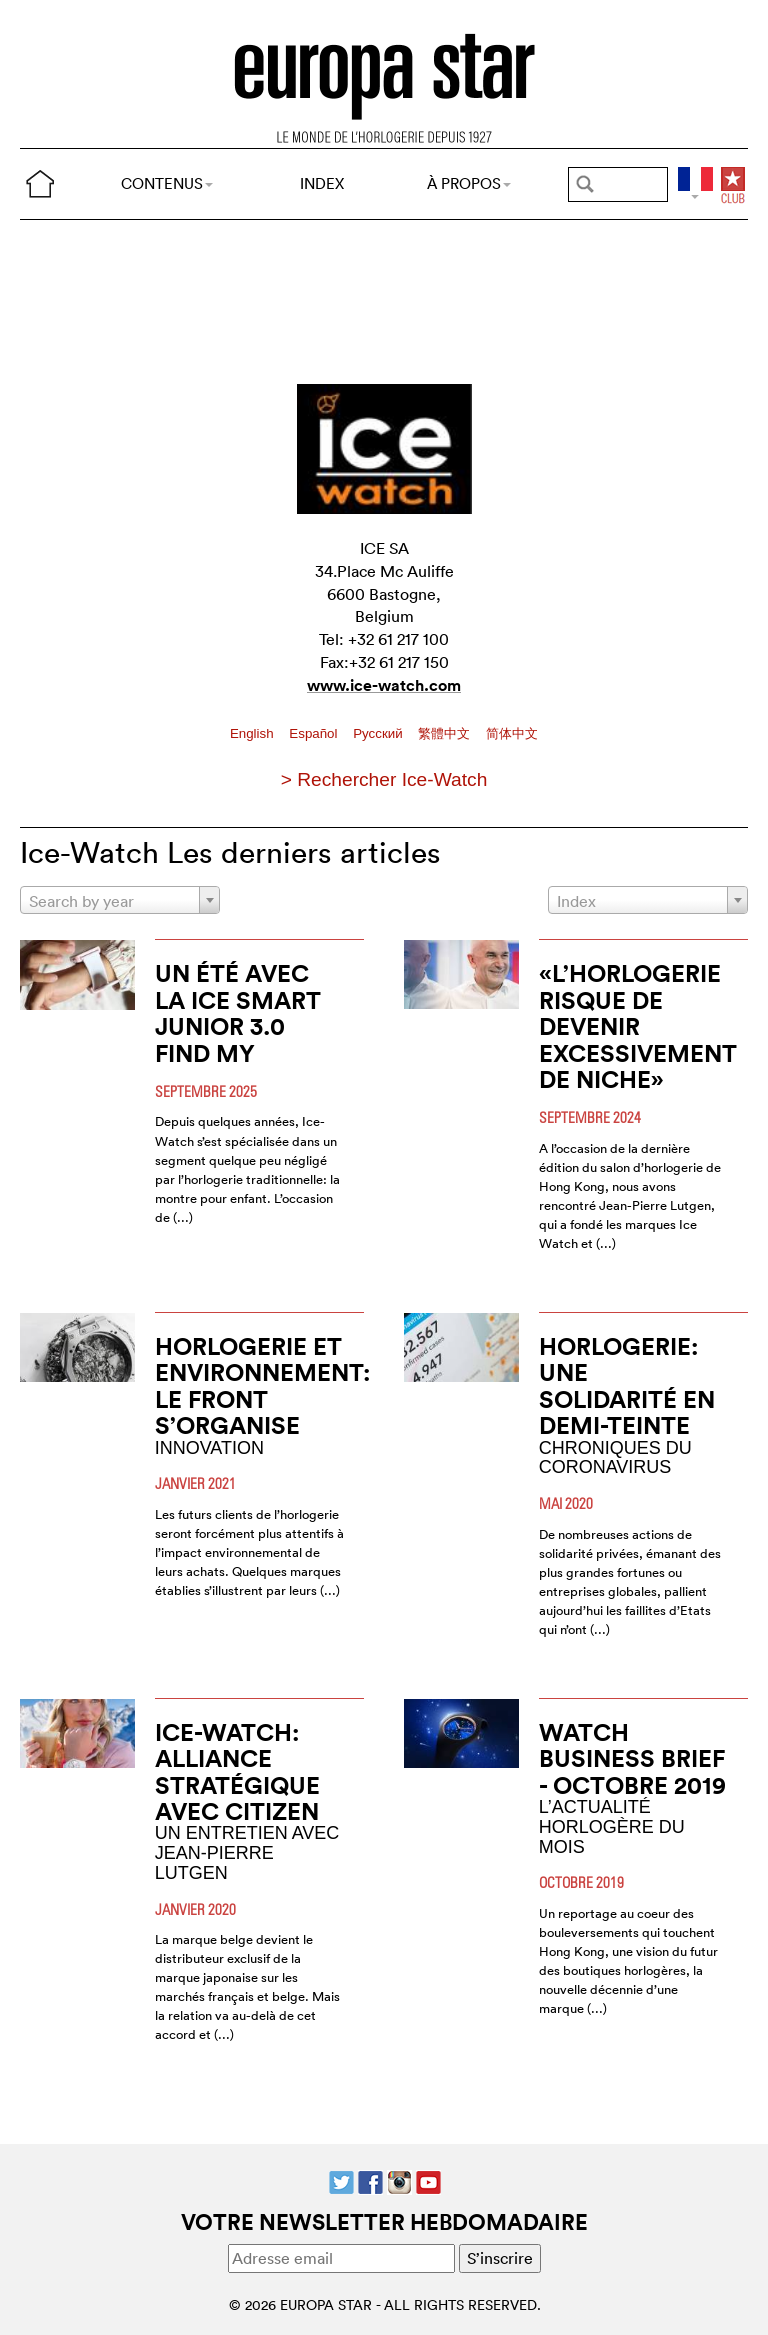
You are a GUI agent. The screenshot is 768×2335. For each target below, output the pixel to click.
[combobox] (120, 900)
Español (315, 733)
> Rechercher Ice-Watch (384, 779)
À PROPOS (469, 183)
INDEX (322, 183)
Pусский (379, 733)
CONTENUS (167, 183)
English (253, 733)
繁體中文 (446, 733)
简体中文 (512, 733)
